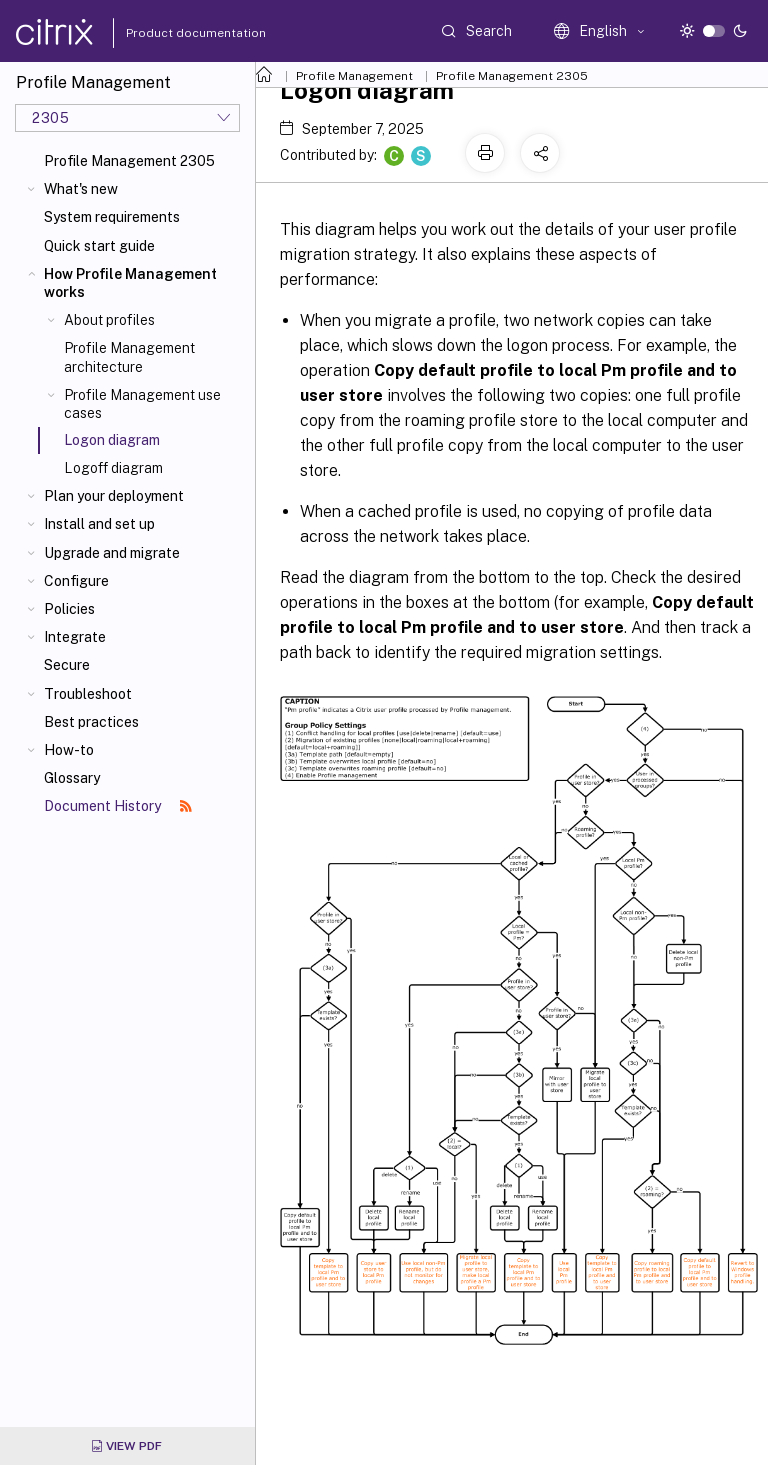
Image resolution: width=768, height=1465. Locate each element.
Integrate (75, 637)
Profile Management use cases (142, 404)
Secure (67, 665)
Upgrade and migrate (112, 553)
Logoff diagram (113, 468)
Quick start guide (99, 246)
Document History (118, 806)
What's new (81, 189)
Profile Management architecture (129, 357)
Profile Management (354, 76)
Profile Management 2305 (129, 161)
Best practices (91, 722)
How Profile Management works (130, 283)
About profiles (109, 320)
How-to (69, 750)
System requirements (112, 217)
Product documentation (171, 33)
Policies (69, 609)
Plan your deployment (114, 496)
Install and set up (99, 524)
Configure (76, 581)
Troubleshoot (88, 694)
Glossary (72, 778)
